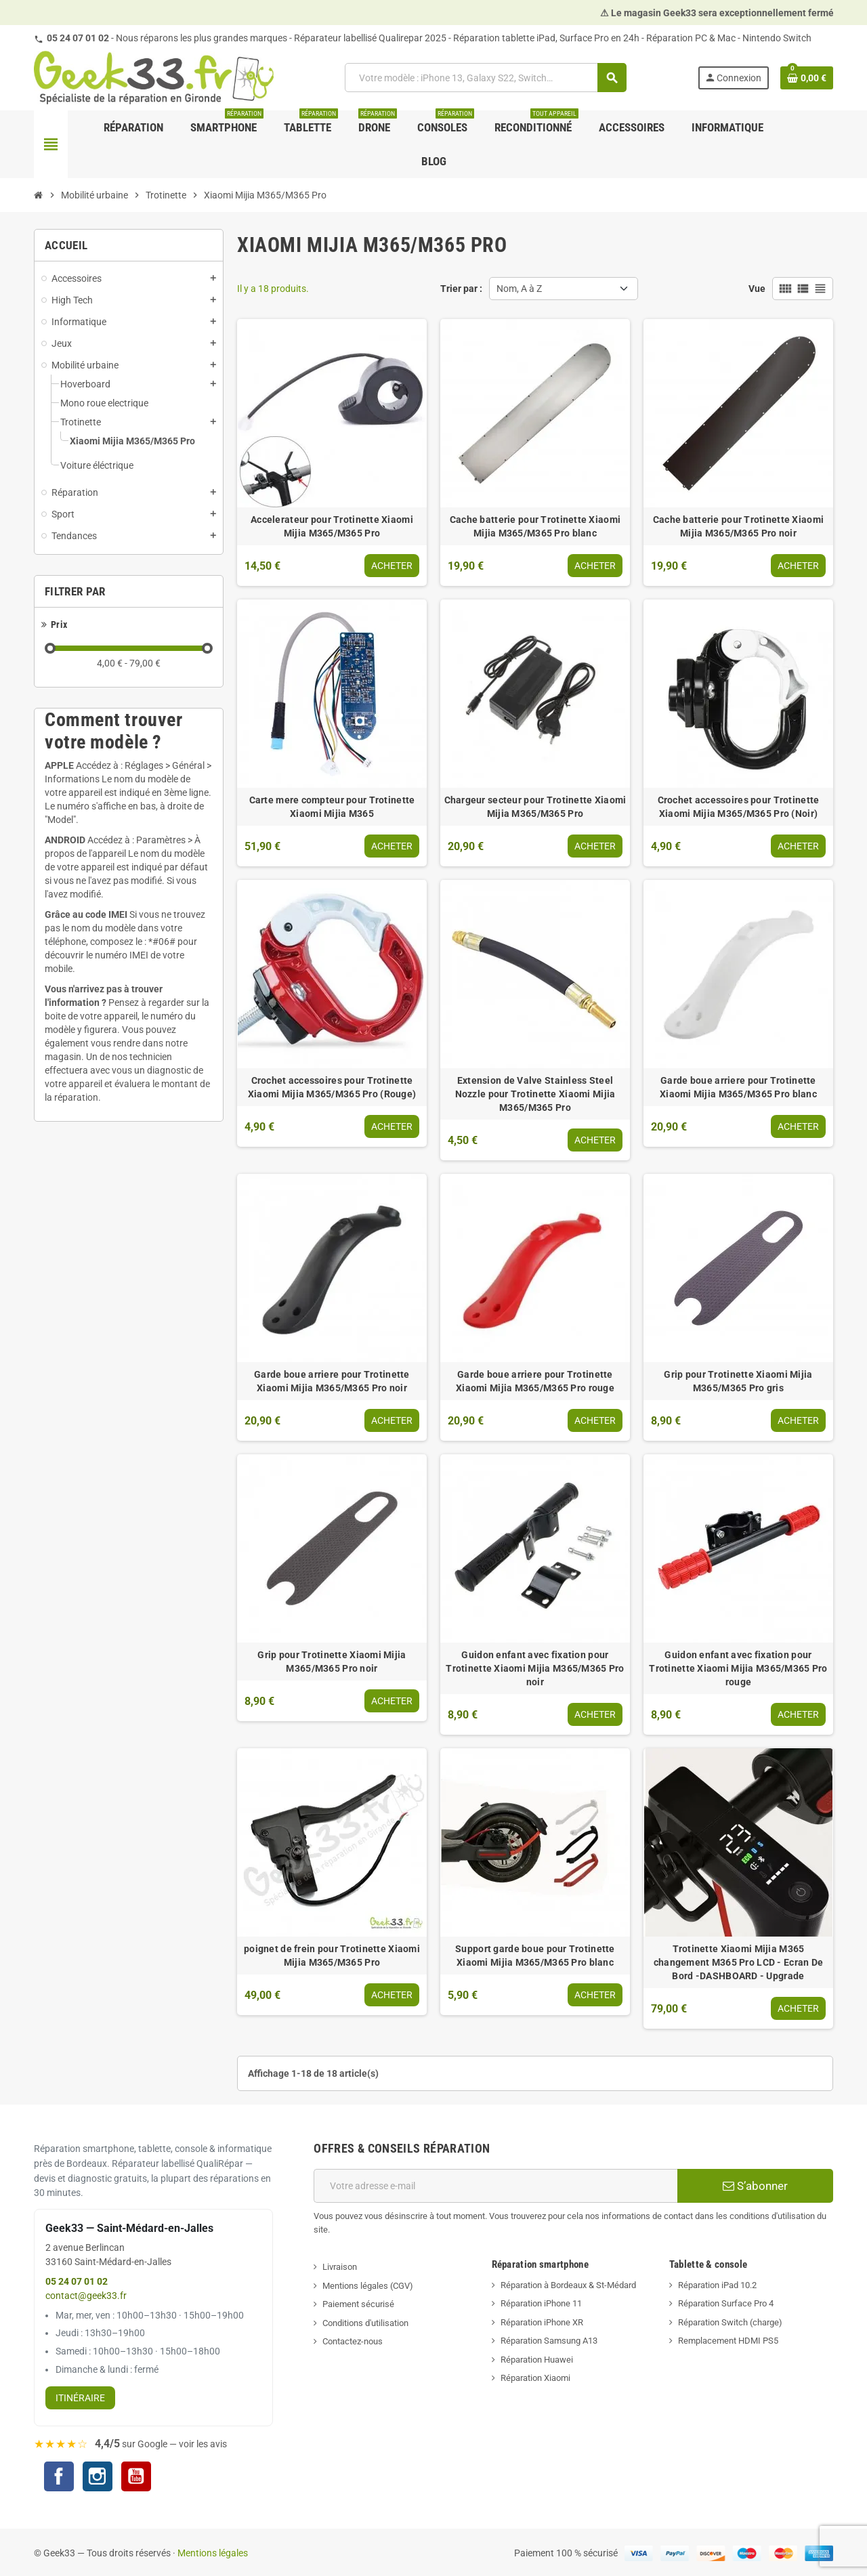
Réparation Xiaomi (535, 2378)
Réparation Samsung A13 (549, 2341)
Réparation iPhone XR (542, 2322)
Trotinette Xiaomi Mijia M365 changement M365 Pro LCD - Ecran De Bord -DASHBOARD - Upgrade (739, 1962)
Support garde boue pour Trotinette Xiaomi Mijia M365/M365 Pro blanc (535, 1955)
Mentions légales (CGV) (367, 2286)
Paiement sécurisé (358, 2304)
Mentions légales (212, 2553)
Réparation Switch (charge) (730, 2322)
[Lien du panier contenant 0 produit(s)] (806, 77)
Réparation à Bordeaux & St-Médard (568, 2285)
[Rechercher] (486, 77)
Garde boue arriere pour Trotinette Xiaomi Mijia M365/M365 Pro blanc (738, 1087)
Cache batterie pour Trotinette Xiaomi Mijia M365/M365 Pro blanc (535, 526)
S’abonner (755, 2186)
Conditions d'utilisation (365, 2323)
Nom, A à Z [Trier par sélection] (519, 288)
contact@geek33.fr (86, 2296)
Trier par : (461, 288)
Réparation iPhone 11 (541, 2303)
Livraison (339, 2267)
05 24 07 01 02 (78, 38)
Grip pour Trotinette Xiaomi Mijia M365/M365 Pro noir (331, 1661)
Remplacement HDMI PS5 (728, 2341)
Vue (756, 288)
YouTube (136, 2478)
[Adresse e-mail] (495, 2186)
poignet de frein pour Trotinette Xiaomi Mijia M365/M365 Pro (332, 1955)
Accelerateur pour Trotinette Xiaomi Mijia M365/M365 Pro (332, 526)
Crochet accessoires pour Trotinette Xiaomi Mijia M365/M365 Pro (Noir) (739, 807)
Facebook (59, 2476)
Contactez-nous (352, 2341)
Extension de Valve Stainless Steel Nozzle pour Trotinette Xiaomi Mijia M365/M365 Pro (535, 1094)
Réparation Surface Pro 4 (726, 2303)
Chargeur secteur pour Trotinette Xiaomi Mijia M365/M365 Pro (535, 807)
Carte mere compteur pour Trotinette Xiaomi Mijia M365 (332, 807)
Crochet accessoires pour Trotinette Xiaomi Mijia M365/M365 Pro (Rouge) (332, 1087)
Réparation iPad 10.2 (717, 2285)
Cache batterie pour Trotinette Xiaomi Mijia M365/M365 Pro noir (738, 526)
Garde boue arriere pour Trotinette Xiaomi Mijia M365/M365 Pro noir (332, 1381)
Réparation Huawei (537, 2360)
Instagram (97, 2478)
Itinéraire (80, 2397)
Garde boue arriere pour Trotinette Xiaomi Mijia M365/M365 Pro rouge (535, 1381)
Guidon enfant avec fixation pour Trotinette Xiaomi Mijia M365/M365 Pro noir (535, 1668)
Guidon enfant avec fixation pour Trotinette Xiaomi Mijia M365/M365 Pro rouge (738, 1668)
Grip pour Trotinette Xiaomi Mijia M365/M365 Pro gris (738, 1381)
